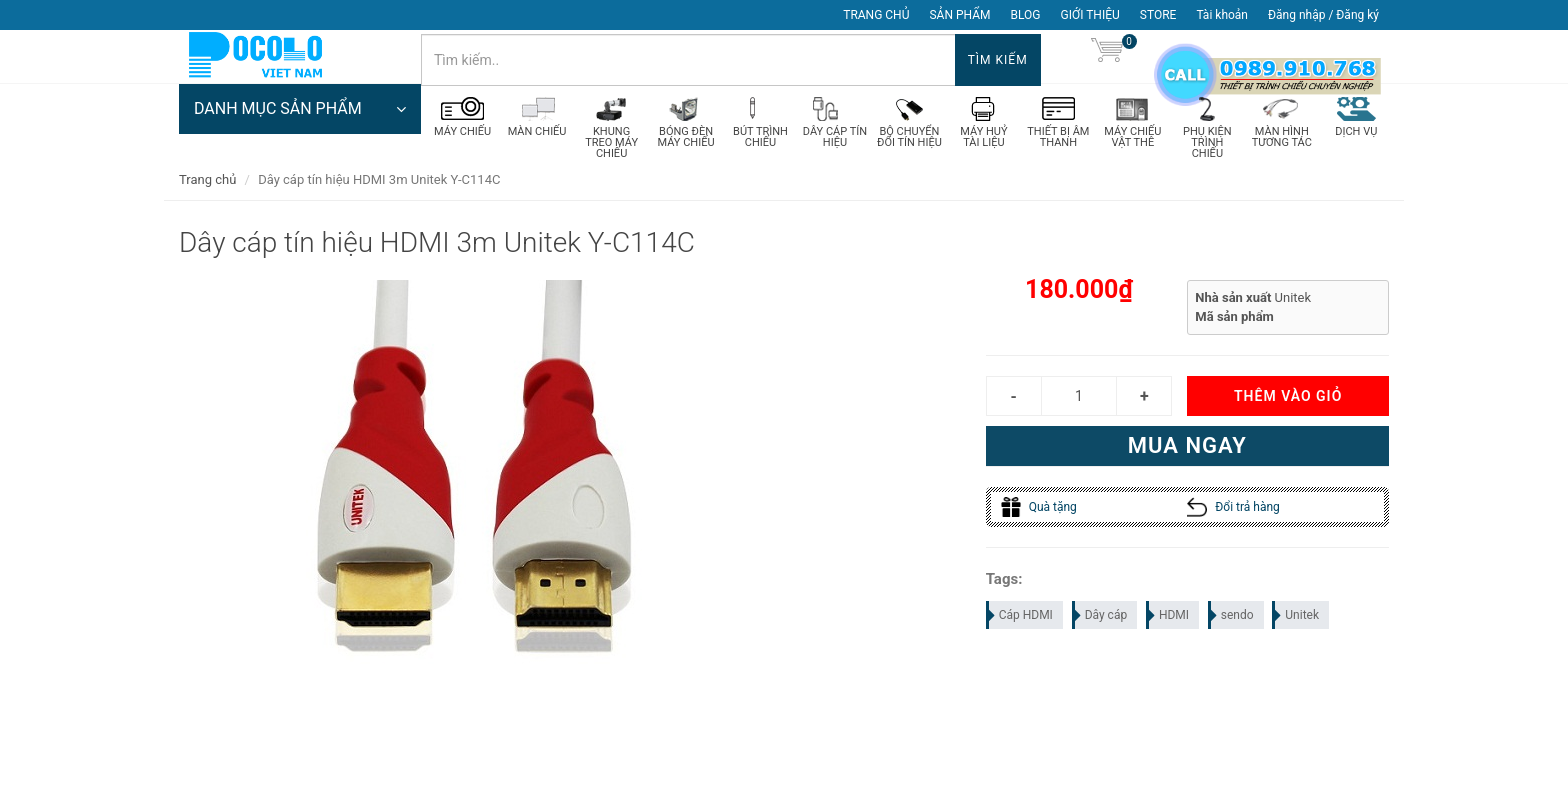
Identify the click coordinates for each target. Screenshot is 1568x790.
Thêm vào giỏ (1288, 406)
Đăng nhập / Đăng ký (1323, 15)
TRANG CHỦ (876, 15)
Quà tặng (1039, 517)
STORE (1158, 15)
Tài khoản (1222, 15)
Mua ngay (1187, 455)
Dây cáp (1101, 625)
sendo (1232, 625)
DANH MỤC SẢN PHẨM (300, 125)
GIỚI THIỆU (1090, 15)
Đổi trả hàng (1233, 517)
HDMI (1168, 625)
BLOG (1026, 15)
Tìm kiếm (998, 60)
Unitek (1296, 625)
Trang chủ (207, 189)
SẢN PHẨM (959, 15)
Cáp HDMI (1020, 625)
